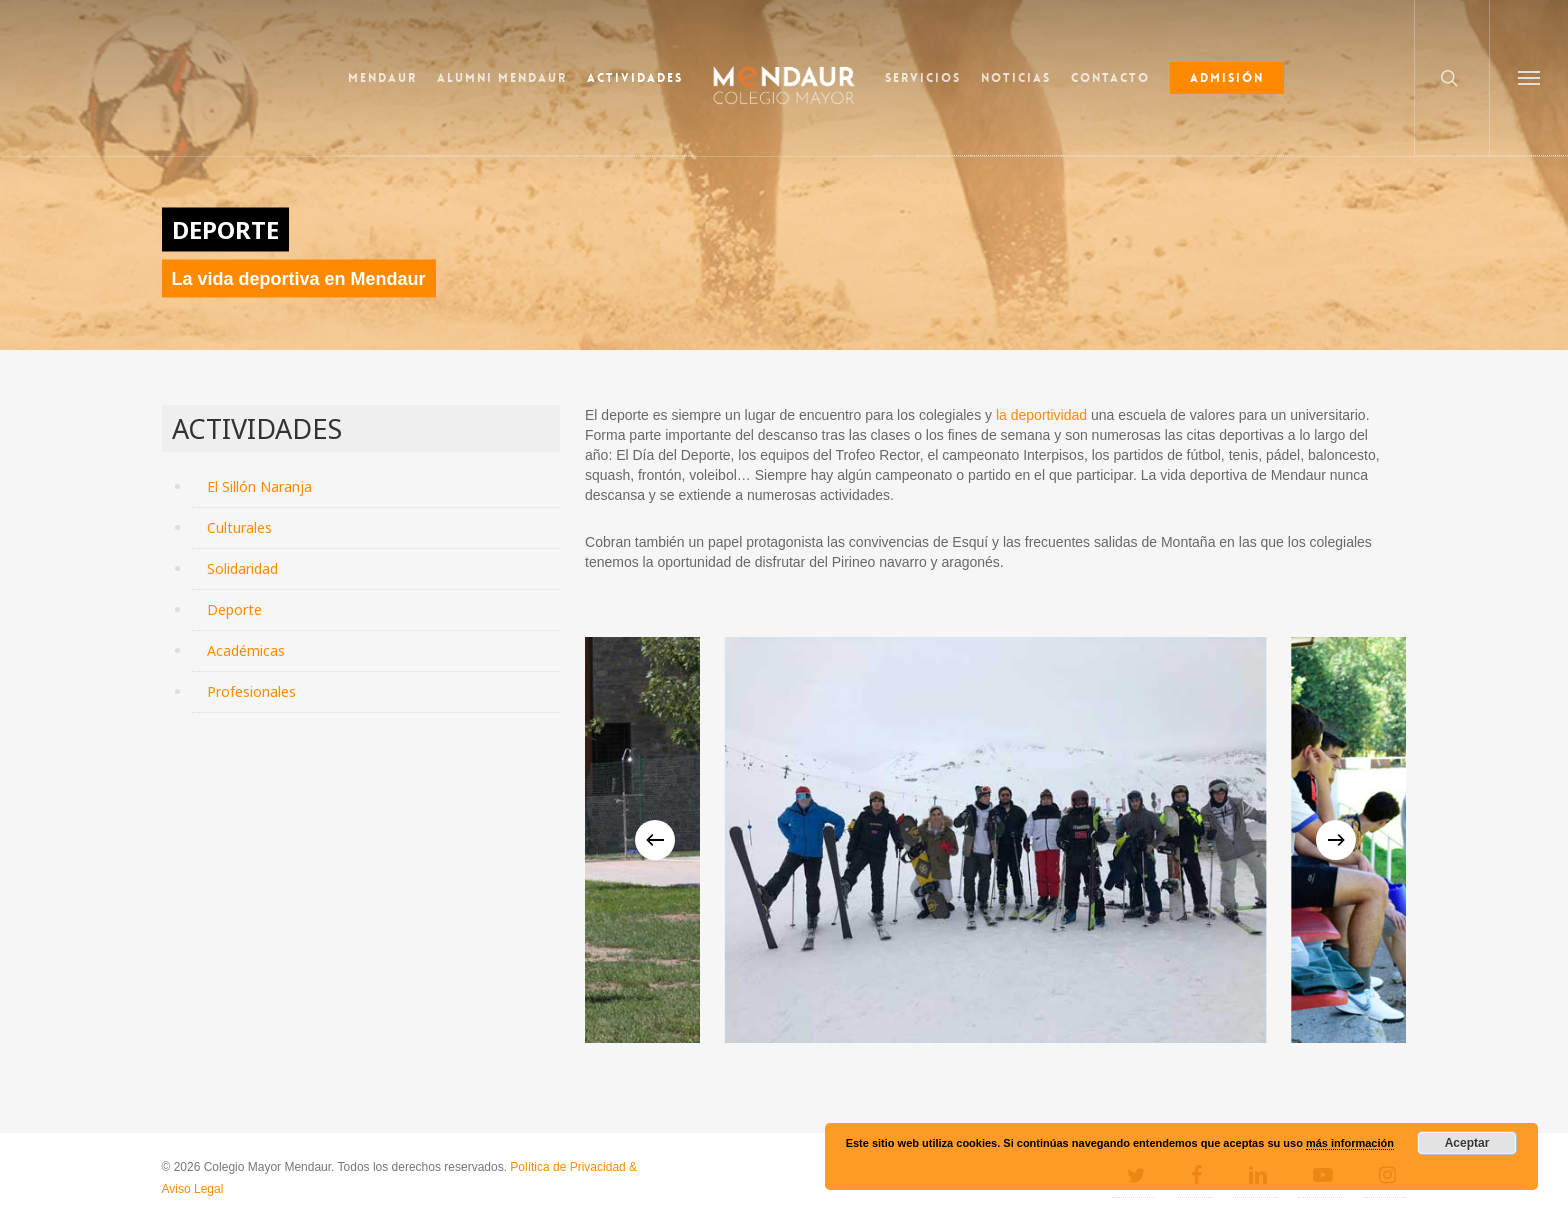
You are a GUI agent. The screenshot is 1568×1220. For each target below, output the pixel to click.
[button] (1528, 77)
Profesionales (251, 691)
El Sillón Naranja (259, 486)
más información (1350, 1143)
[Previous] (655, 840)
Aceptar (1467, 1143)
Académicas (246, 650)
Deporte (234, 609)
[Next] (1336, 840)
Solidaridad (242, 568)
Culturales (239, 527)
